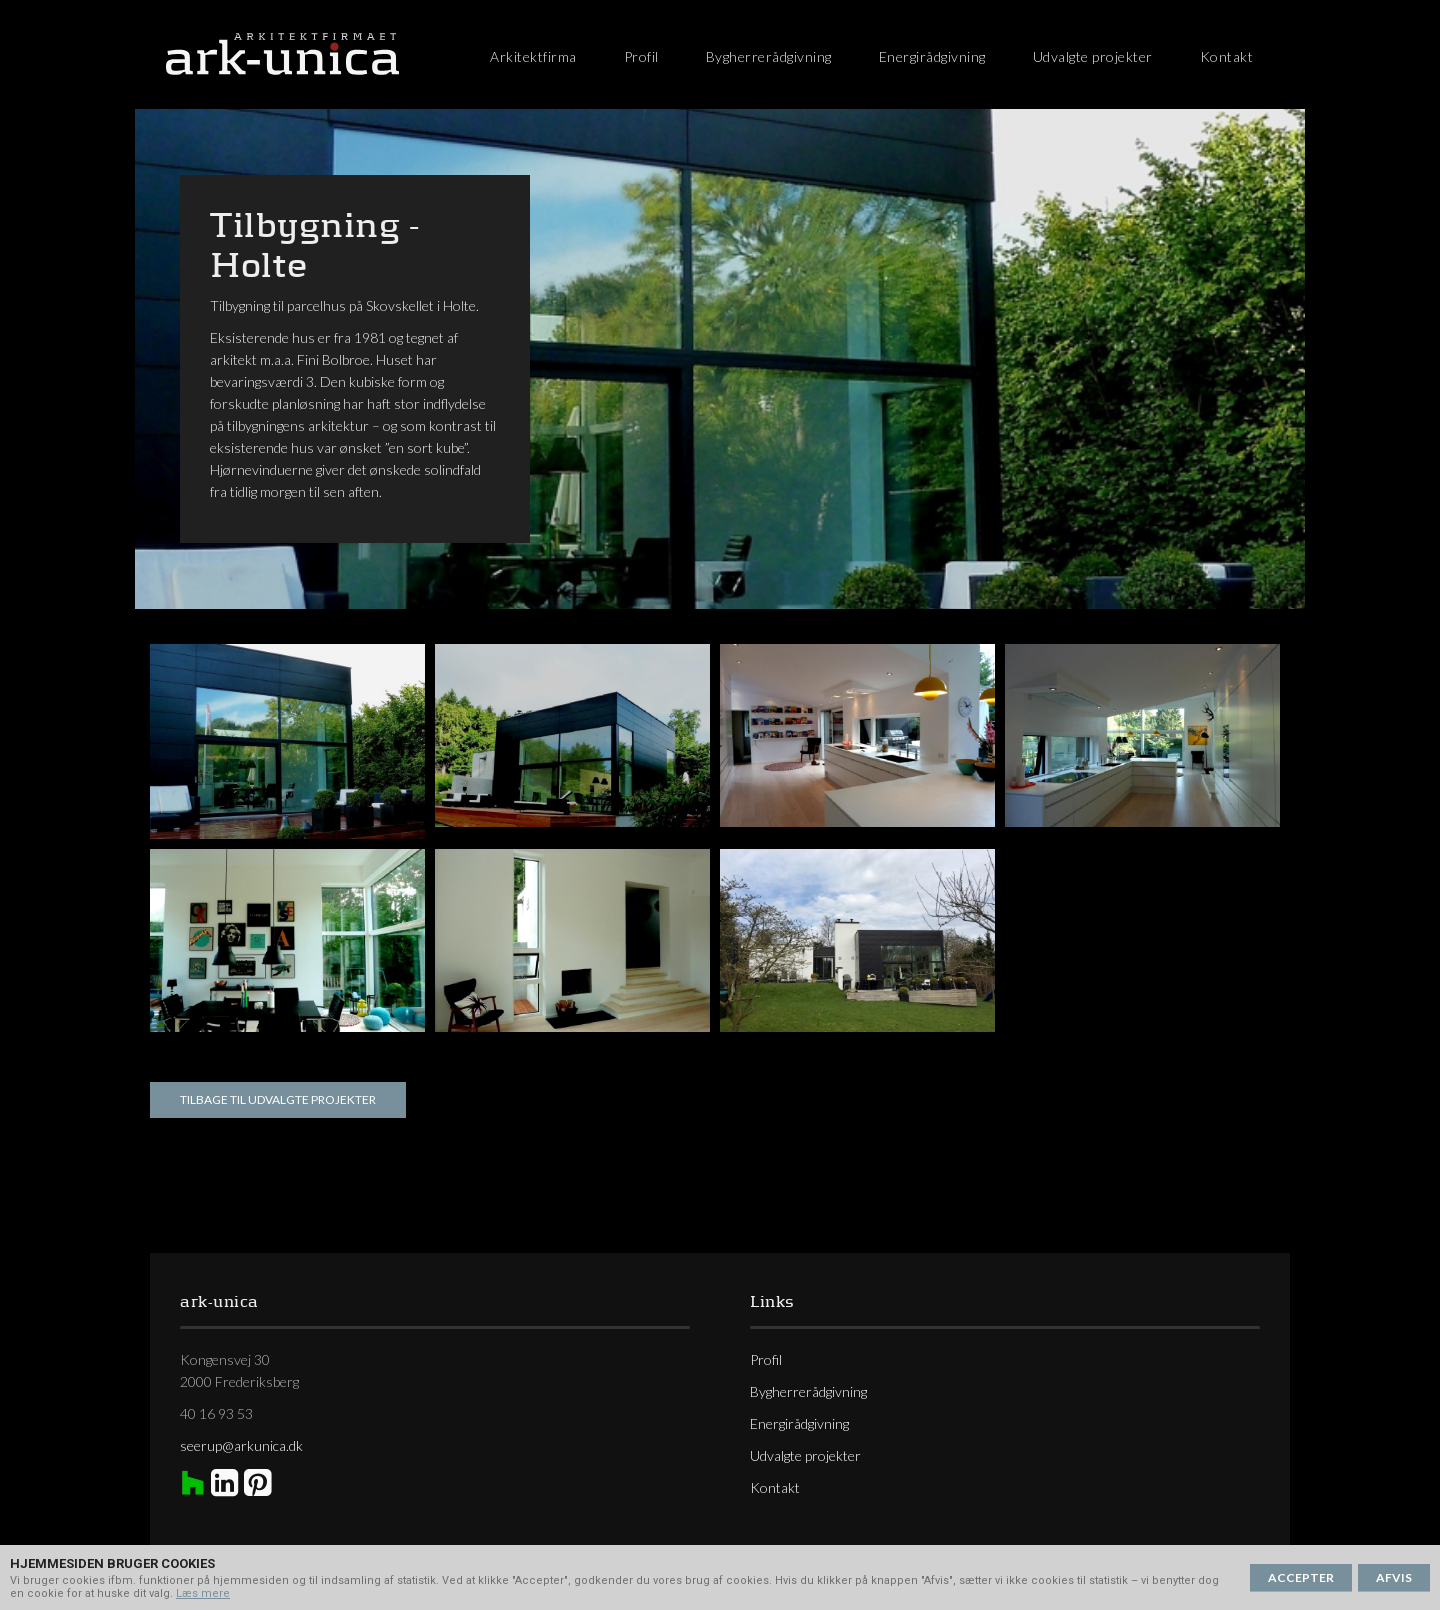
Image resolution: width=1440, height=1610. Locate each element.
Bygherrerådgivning (769, 56)
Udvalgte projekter (1093, 56)
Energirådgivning (932, 56)
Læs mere (203, 1593)
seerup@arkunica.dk (241, 1445)
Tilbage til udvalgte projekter (278, 1099)
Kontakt (1227, 56)
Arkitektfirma (533, 56)
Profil (641, 56)
